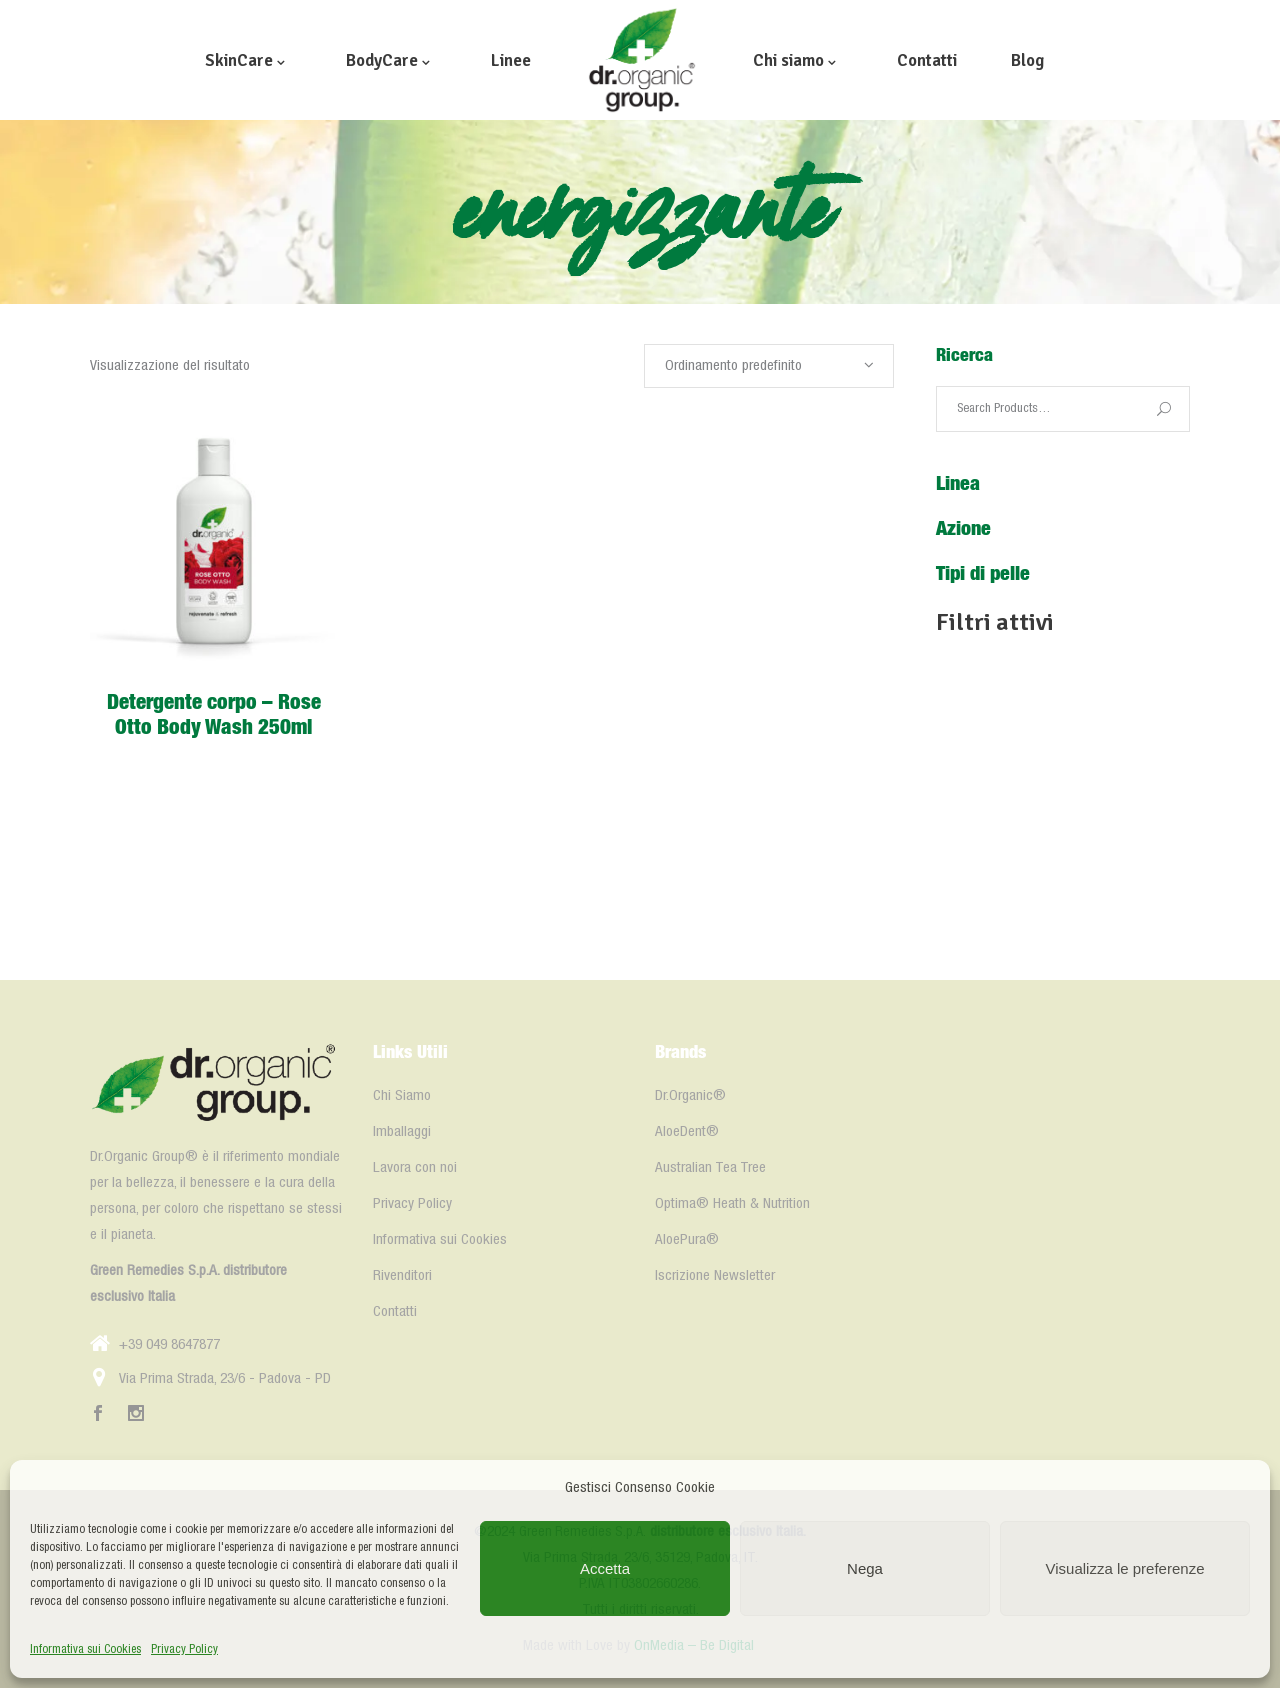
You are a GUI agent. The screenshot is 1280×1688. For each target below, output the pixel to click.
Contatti (395, 1312)
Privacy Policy (184, 1649)
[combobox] (769, 366)
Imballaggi (402, 1132)
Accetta (605, 1568)
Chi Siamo (402, 1096)
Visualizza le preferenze (1125, 1568)
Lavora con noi (415, 1168)
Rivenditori (402, 1276)
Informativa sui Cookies (85, 1649)
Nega (865, 1568)
